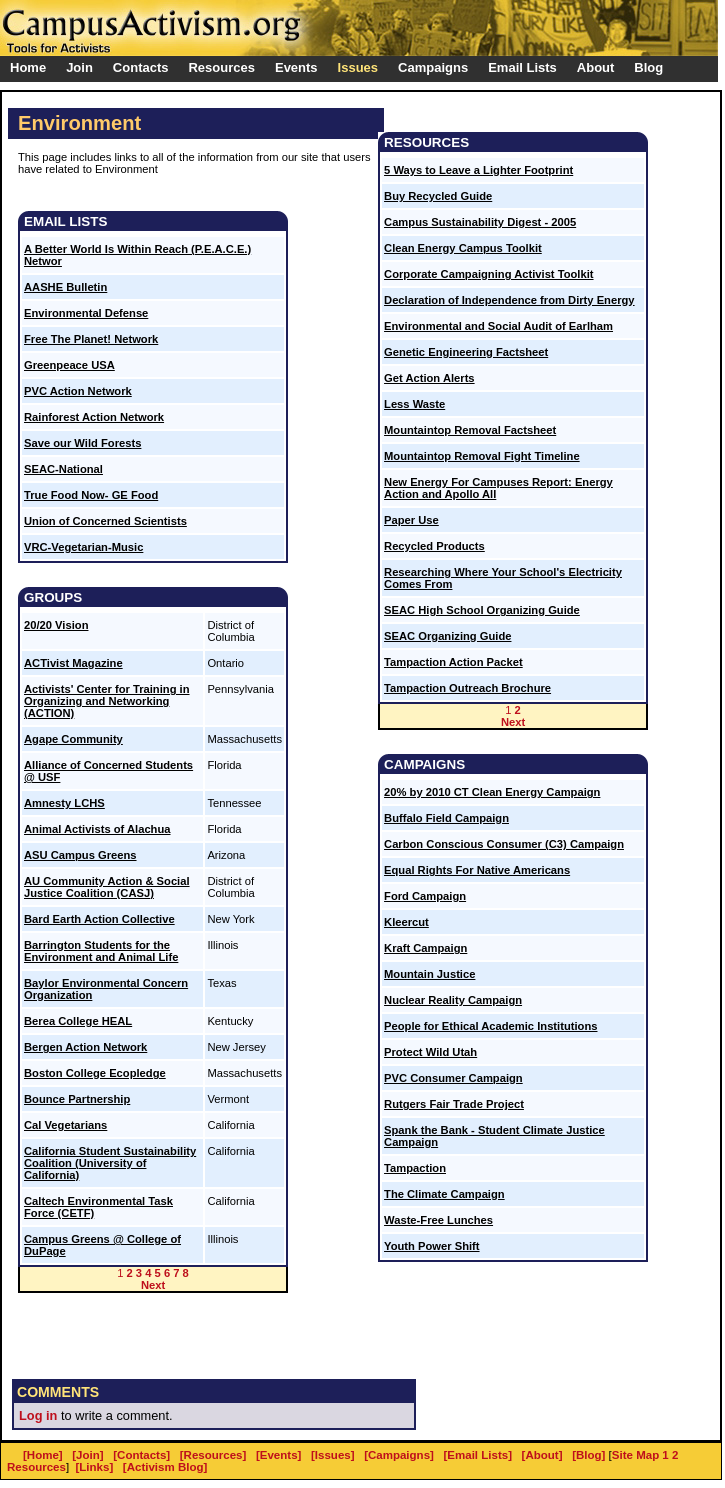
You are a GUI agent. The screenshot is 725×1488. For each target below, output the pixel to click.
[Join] (87, 1455)
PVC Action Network (78, 391)
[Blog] (588, 1455)
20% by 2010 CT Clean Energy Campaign (492, 792)
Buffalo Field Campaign (446, 818)
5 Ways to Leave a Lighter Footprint (478, 170)
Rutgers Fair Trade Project (454, 1104)
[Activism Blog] (165, 1467)
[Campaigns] (399, 1455)
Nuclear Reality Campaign (453, 1000)
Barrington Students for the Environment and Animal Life (101, 951)
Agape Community (73, 739)
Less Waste (414, 404)
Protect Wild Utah (430, 1052)
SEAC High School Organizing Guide (482, 610)
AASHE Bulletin (65, 287)
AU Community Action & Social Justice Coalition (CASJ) (107, 887)
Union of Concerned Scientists (105, 521)
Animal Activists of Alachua (97, 829)
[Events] (278, 1455)
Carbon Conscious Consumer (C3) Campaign (504, 844)
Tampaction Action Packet (453, 662)
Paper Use (411, 520)
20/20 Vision (56, 625)
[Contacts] (141, 1455)
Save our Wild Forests (82, 443)
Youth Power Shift (432, 1246)
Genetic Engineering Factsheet (466, 352)
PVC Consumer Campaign (453, 1078)
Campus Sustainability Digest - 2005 (480, 222)
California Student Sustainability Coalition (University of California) (110, 1163)
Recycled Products (434, 546)
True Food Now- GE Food (91, 495)
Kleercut (406, 922)
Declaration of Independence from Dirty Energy (509, 300)
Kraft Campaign (425, 948)
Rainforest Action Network (94, 417)
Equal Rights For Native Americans (477, 870)
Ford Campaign (425, 896)
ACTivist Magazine (73, 663)
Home (28, 67)
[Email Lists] (478, 1455)
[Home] (43, 1455)
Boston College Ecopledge (95, 1073)
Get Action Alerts (429, 378)
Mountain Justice (429, 974)
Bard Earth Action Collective (99, 919)
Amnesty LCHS (64, 803)
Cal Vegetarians (65, 1125)
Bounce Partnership (77, 1099)
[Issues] (333, 1455)
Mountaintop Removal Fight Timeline (482, 456)
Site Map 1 (640, 1455)
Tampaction (415, 1168)
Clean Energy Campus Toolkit (463, 248)
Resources (36, 1467)
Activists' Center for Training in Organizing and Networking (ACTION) (107, 701)
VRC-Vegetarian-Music (83, 547)
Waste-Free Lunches (438, 1220)
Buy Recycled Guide (438, 196)
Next (153, 1285)
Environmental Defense (86, 313)
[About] (542, 1455)
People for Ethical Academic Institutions (490, 1026)
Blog (648, 67)
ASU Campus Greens (80, 855)
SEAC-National (63, 469)
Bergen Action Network (85, 1047)
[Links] (95, 1467)
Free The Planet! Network (91, 339)
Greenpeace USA (69, 365)
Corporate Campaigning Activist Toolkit (488, 274)
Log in (38, 1415)
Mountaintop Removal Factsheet (470, 430)
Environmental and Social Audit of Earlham (498, 326)
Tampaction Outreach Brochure (467, 688)
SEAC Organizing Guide (447, 636)
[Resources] (213, 1455)
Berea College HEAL (78, 1021)
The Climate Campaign (444, 1194)
